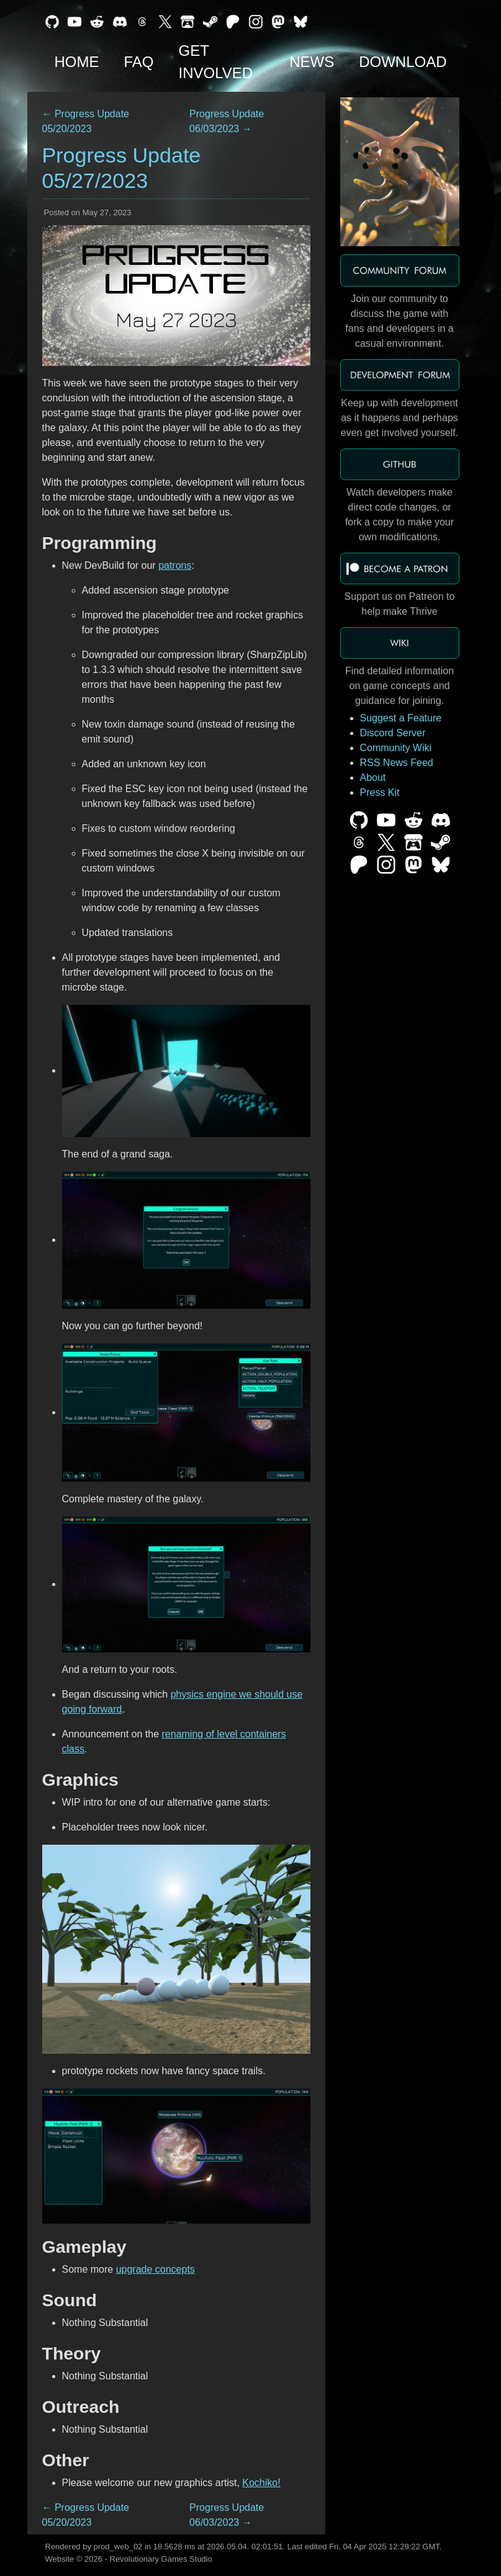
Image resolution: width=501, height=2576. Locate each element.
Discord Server (393, 733)
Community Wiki (396, 747)
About (373, 777)
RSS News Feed (396, 762)
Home (77, 61)
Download (402, 61)
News (311, 61)
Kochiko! (261, 2482)
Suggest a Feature (401, 718)
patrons (174, 565)
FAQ (139, 61)
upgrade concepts (155, 2269)
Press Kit (380, 792)
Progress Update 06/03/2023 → (226, 121)
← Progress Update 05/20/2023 (86, 121)
